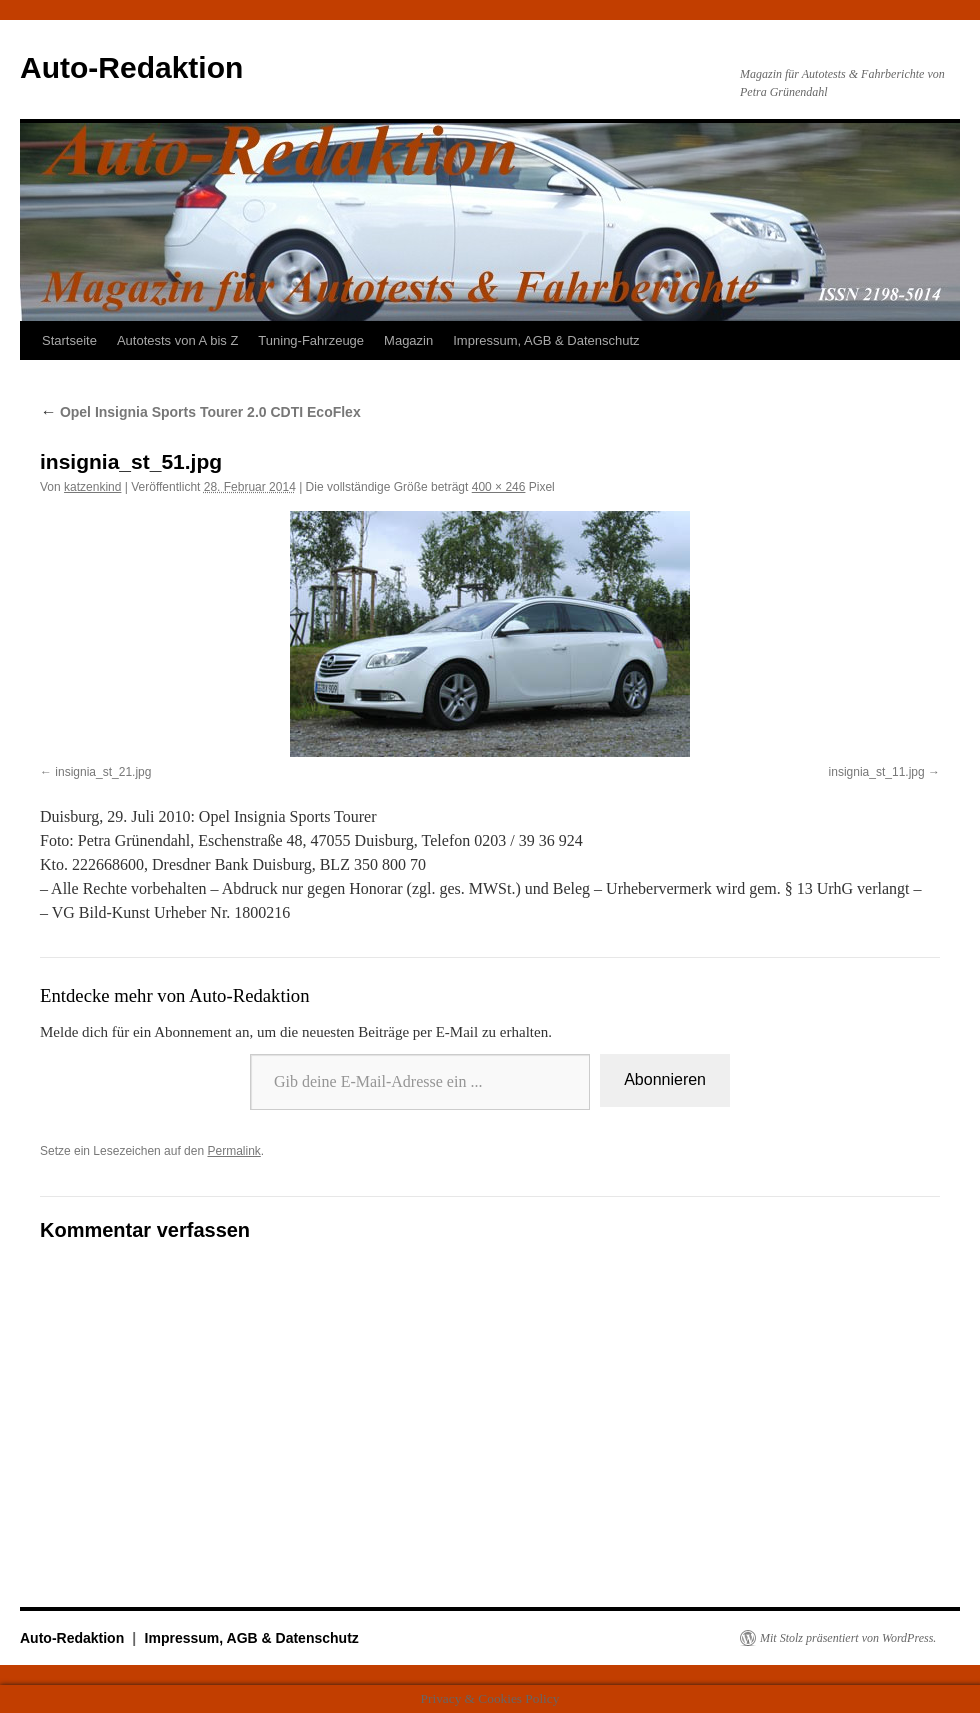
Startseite (69, 340)
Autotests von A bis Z (177, 340)
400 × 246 (499, 487)
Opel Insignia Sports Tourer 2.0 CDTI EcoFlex (200, 412)
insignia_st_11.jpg (877, 772)
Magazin (408, 340)
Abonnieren (665, 1079)
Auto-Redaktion (131, 67)
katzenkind (92, 487)
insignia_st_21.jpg (103, 772)
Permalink (233, 1151)
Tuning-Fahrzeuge (311, 340)
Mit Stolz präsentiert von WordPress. (848, 1638)
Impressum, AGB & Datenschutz (546, 340)
